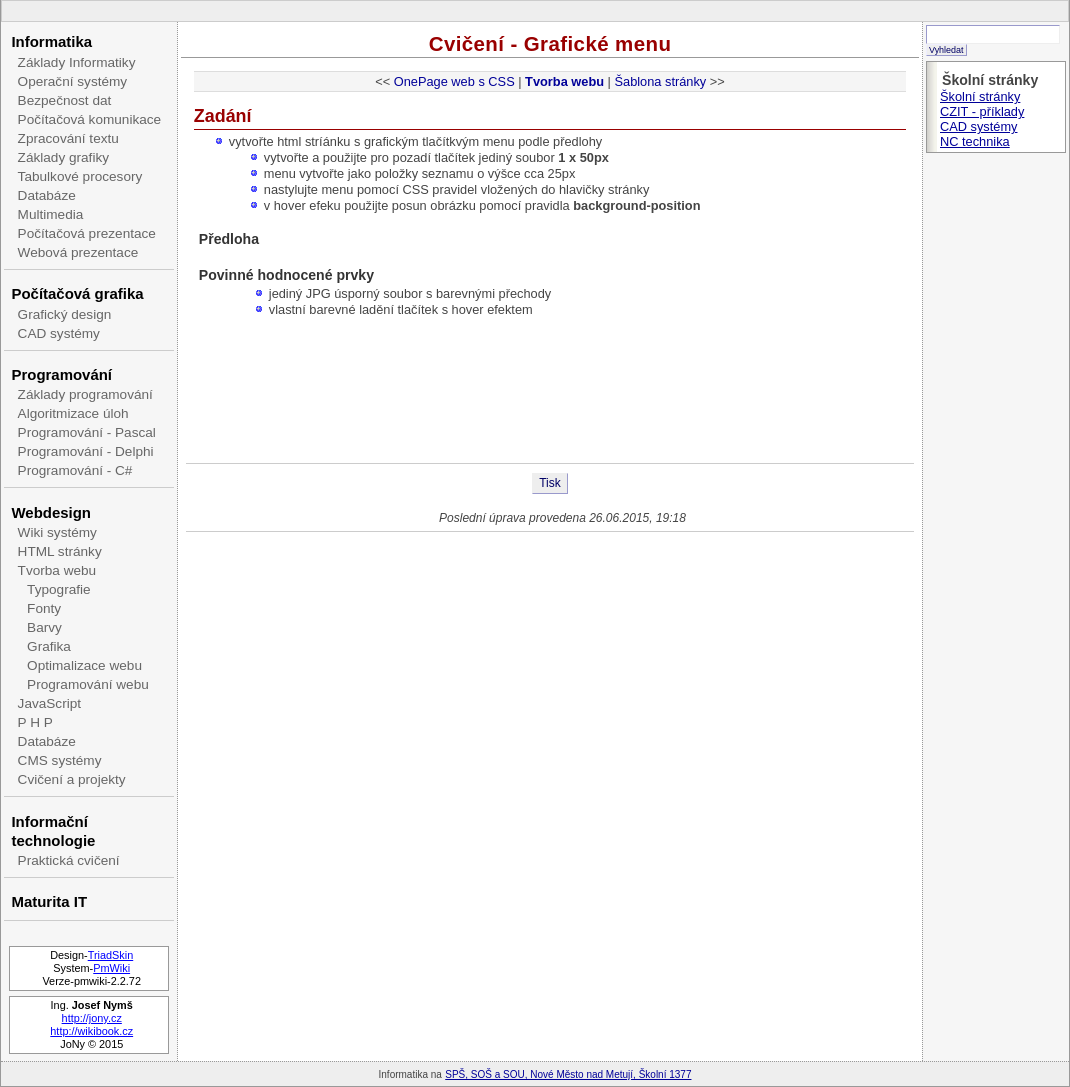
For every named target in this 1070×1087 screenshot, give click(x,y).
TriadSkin (111, 955)
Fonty (44, 608)
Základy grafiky (63, 157)
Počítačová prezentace (87, 233)
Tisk (550, 483)
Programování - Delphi (86, 451)
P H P (35, 722)
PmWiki (111, 968)
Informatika (51, 41)
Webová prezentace (78, 252)
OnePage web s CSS (454, 81)
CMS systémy (60, 760)
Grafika (49, 646)
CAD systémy (59, 333)
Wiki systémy (57, 532)
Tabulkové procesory (80, 176)
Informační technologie (53, 831)
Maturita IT (49, 901)
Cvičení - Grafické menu (550, 43)
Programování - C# (75, 470)
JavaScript (49, 703)
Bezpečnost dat (65, 100)
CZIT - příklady (982, 111)
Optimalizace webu (84, 665)
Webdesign (50, 512)
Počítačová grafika (77, 293)
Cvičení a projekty (72, 779)
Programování (61, 374)
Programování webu (88, 684)
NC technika (975, 141)
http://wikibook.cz (91, 1031)
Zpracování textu (68, 138)
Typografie (58, 589)
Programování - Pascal (87, 432)
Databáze (47, 195)
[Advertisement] (550, 398)
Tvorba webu (57, 570)
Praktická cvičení (69, 860)
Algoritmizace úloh (73, 413)
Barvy (44, 627)
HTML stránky (60, 551)
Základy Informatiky (77, 62)
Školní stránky (980, 96)
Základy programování (85, 394)
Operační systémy (73, 81)
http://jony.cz (92, 1018)
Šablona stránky (660, 81)
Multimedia (51, 214)
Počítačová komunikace (90, 119)
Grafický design (65, 314)
